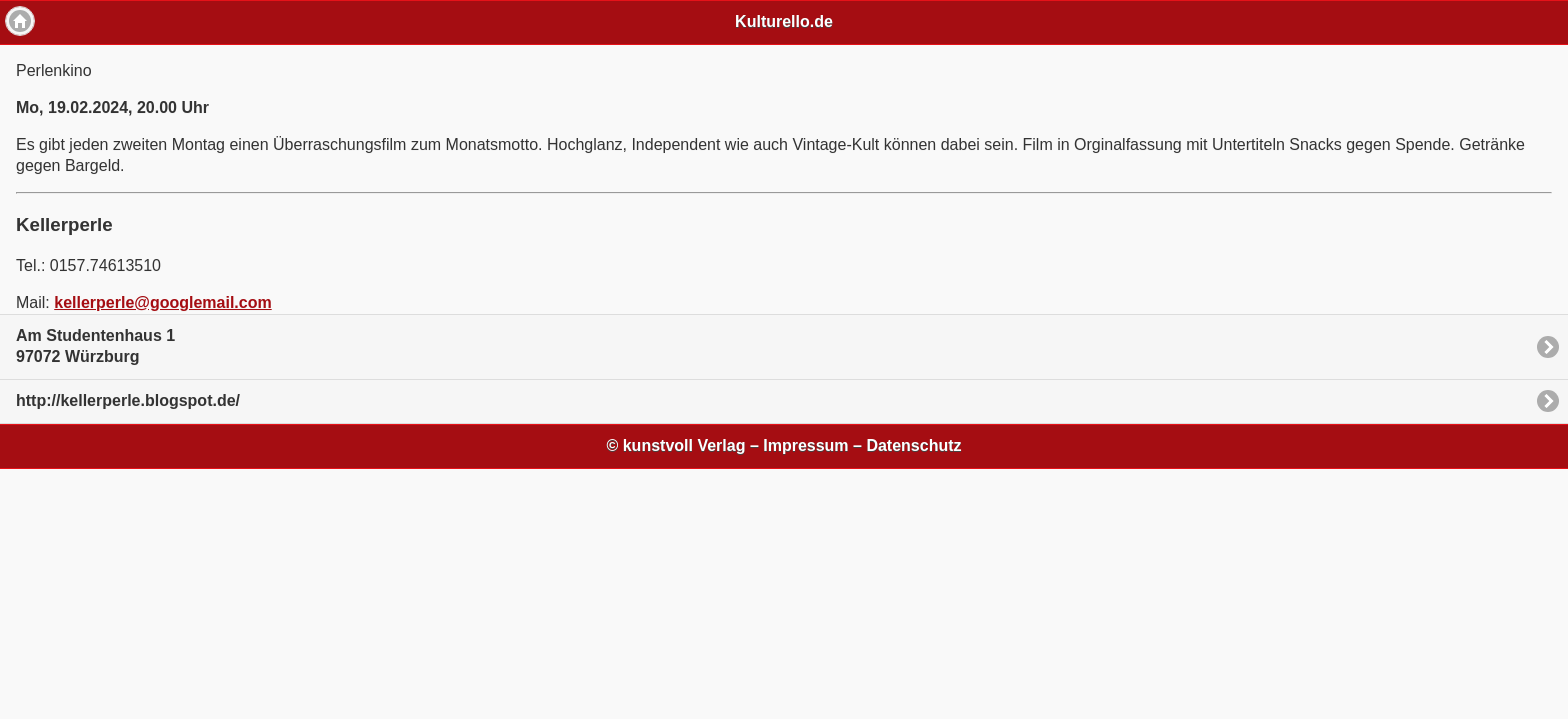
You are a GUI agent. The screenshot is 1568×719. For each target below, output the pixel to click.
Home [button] (20, 21)
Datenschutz (913, 445)
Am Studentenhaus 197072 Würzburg (95, 346)
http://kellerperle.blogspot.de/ (128, 400)
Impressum (805, 445)
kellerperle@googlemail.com (162, 302)
